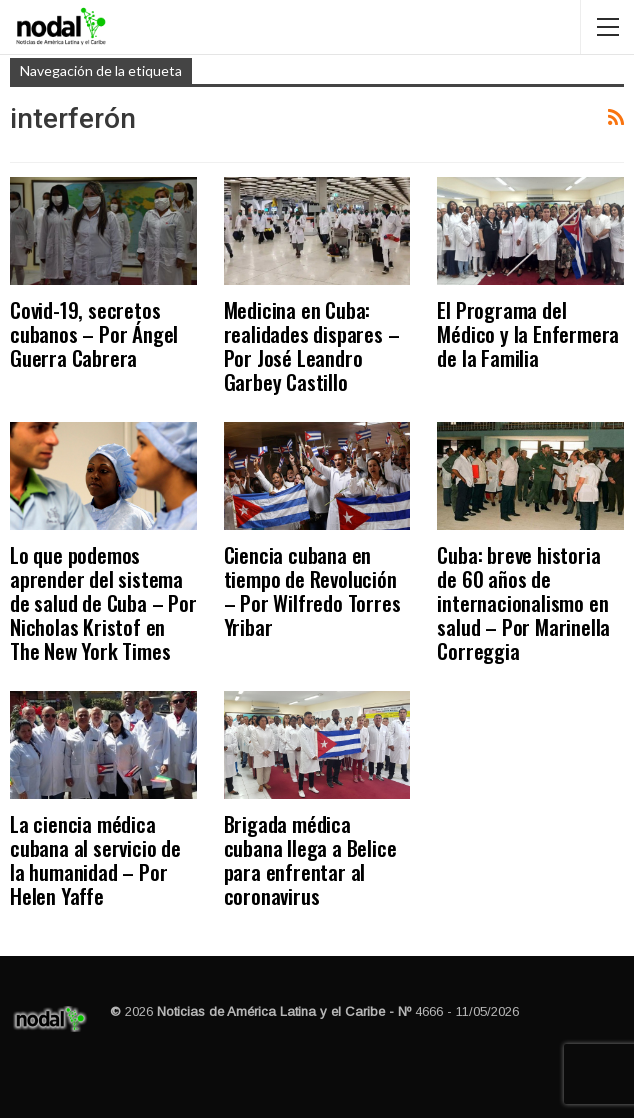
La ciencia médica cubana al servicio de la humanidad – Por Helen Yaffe (95, 859)
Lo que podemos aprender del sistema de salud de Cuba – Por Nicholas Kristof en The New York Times (103, 602)
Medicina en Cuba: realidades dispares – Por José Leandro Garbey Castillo (312, 345)
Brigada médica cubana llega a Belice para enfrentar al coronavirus (310, 859)
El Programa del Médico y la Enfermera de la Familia (528, 333)
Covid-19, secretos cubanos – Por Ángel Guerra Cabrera (94, 333)
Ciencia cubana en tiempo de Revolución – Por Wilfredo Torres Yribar (312, 590)
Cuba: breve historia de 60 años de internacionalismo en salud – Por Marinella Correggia (523, 602)
